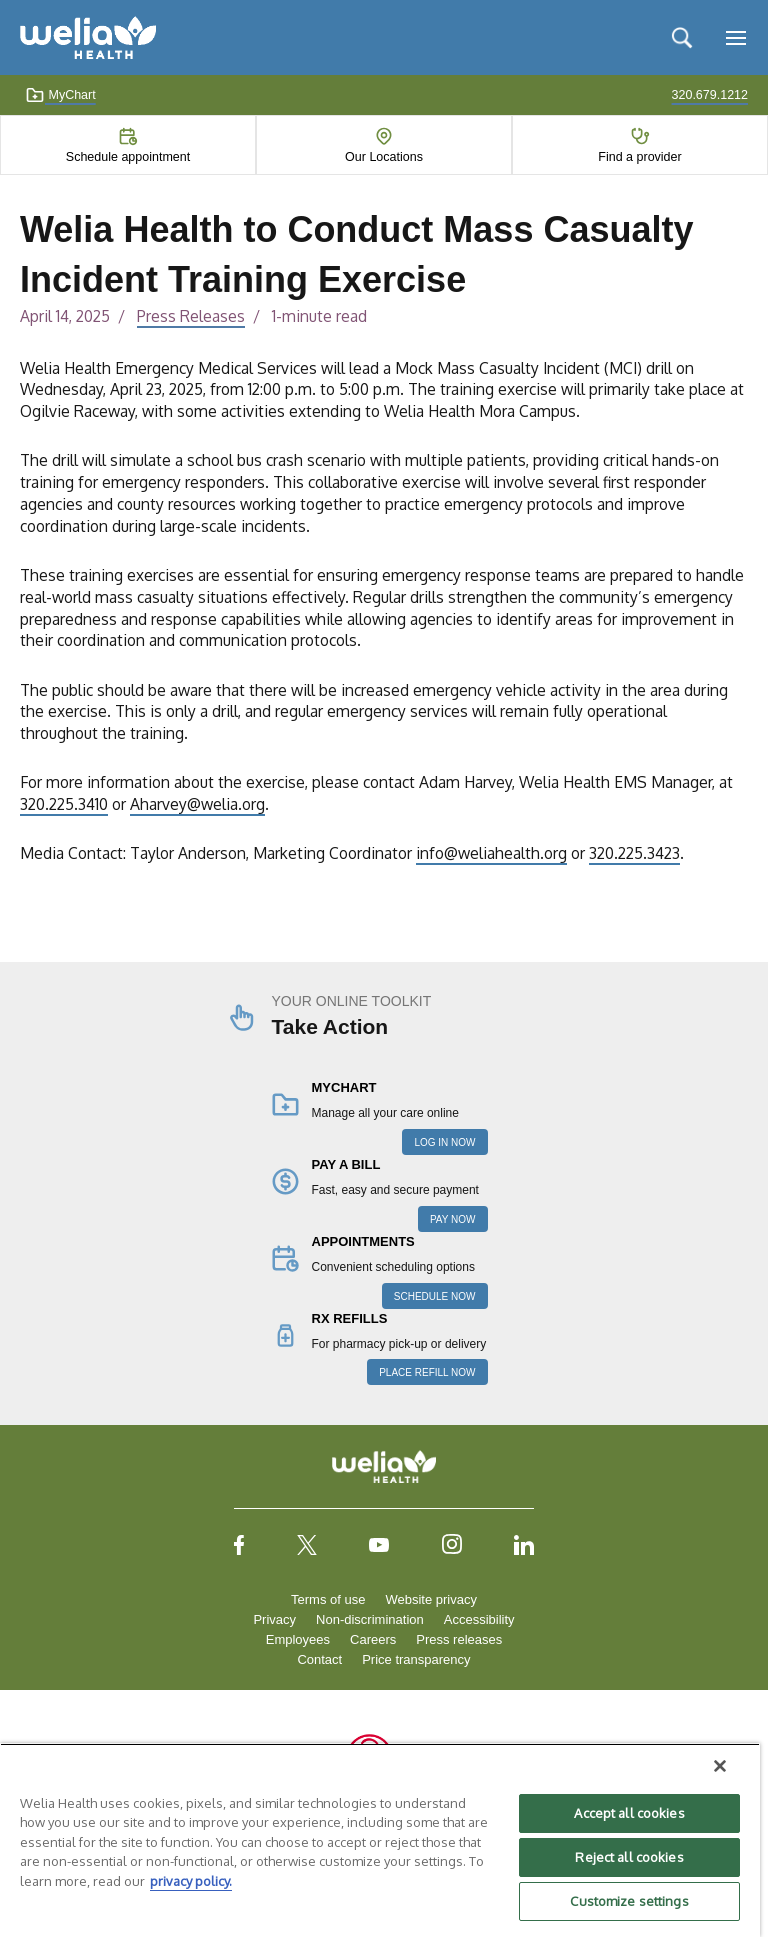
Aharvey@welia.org (197, 804)
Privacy (274, 1619)
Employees (298, 1639)
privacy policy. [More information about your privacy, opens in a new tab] (191, 1881)
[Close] (720, 1766)
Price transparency (416, 1659)
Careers (373, 1639)
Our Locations (384, 157)
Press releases (459, 1639)
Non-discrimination (370, 1619)
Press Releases (191, 316)
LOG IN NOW (444, 1142)
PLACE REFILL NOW (427, 1372)
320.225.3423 (634, 853)
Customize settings (629, 1901)
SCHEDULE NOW (435, 1296)
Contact (319, 1659)
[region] (380, 1840)
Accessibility (479, 1619)
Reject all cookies (629, 1857)
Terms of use (328, 1599)
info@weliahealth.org (491, 853)
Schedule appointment (128, 157)
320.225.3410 (64, 804)
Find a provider (639, 157)
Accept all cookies (629, 1813)
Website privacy (431, 1599)
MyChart (60, 95)
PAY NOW (453, 1219)
